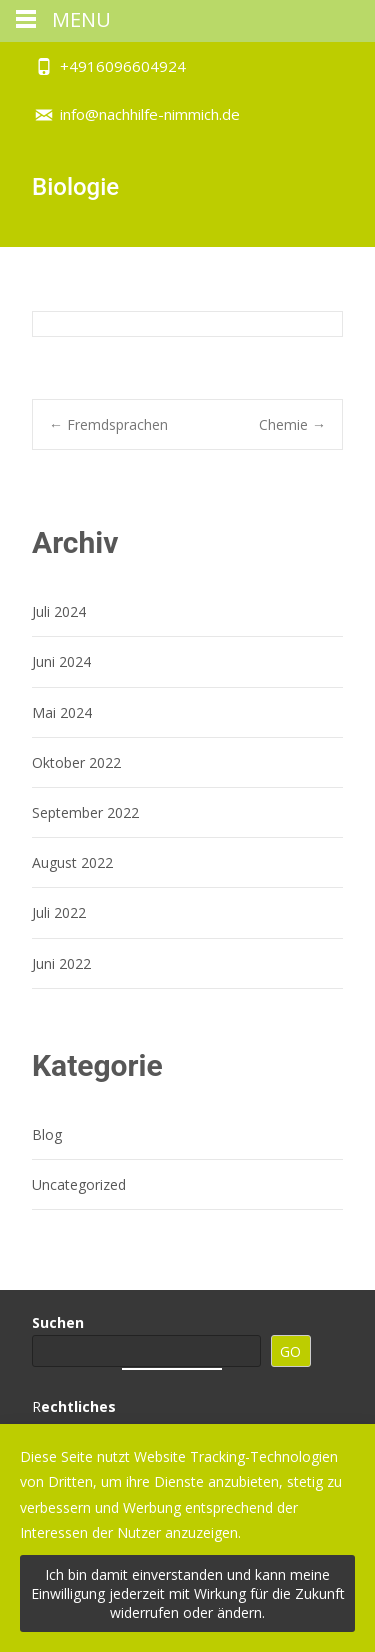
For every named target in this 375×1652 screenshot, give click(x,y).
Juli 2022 (59, 912)
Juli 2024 (59, 611)
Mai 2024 (62, 712)
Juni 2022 (61, 963)
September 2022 (85, 812)
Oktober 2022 (76, 762)
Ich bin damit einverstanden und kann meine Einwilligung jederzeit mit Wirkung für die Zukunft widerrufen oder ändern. (188, 1593)
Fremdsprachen (108, 424)
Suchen (58, 1322)
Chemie (292, 424)
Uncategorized (79, 1184)
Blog (47, 1134)
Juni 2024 (61, 661)
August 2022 (72, 862)
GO (290, 1351)
